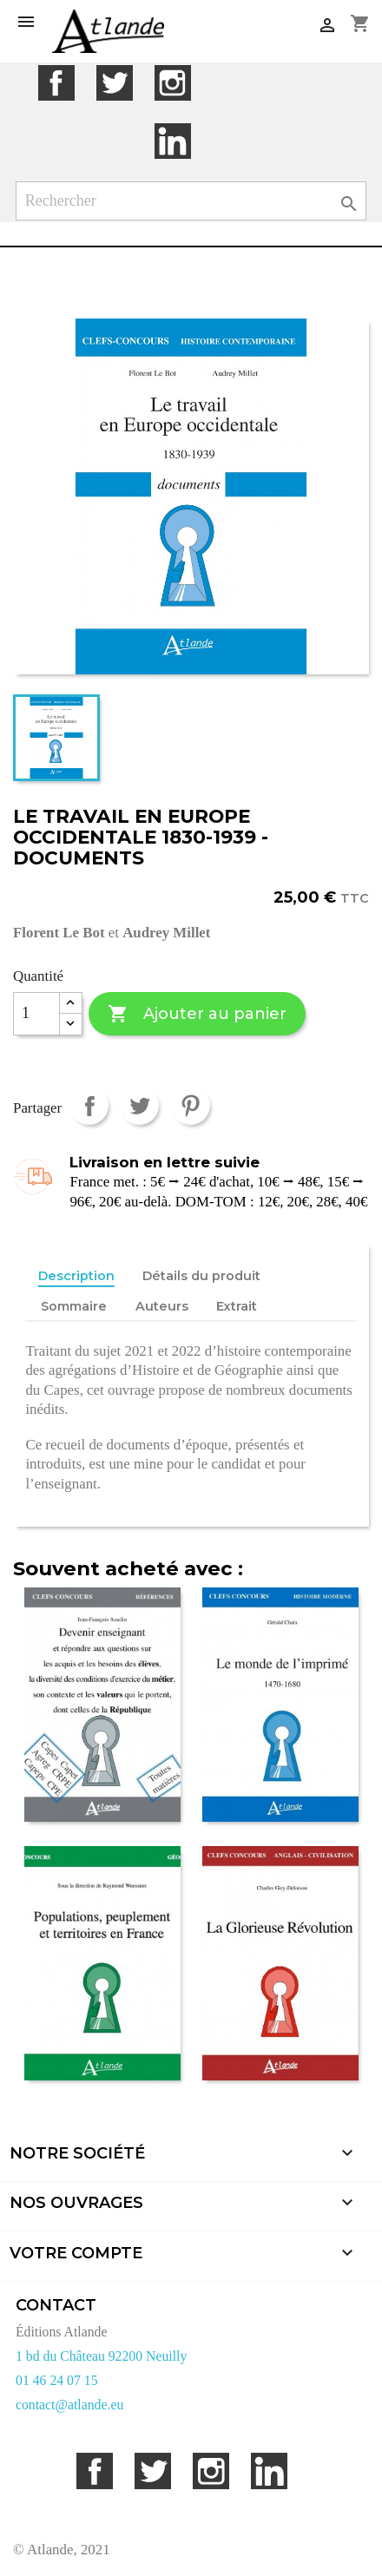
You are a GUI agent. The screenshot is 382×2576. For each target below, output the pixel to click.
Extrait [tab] (236, 1306)
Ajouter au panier (197, 1014)
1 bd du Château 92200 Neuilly (101, 2356)
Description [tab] (76, 1276)
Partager (89, 1105)
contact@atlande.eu (69, 2404)
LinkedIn (172, 141)
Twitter (114, 83)
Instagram (172, 83)
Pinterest (190, 1105)
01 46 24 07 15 (57, 2380)
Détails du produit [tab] (201, 1276)
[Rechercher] (191, 200)
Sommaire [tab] (74, 1306)
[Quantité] (36, 1013)
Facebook (56, 83)
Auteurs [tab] (161, 1306)
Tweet (139, 1105)
